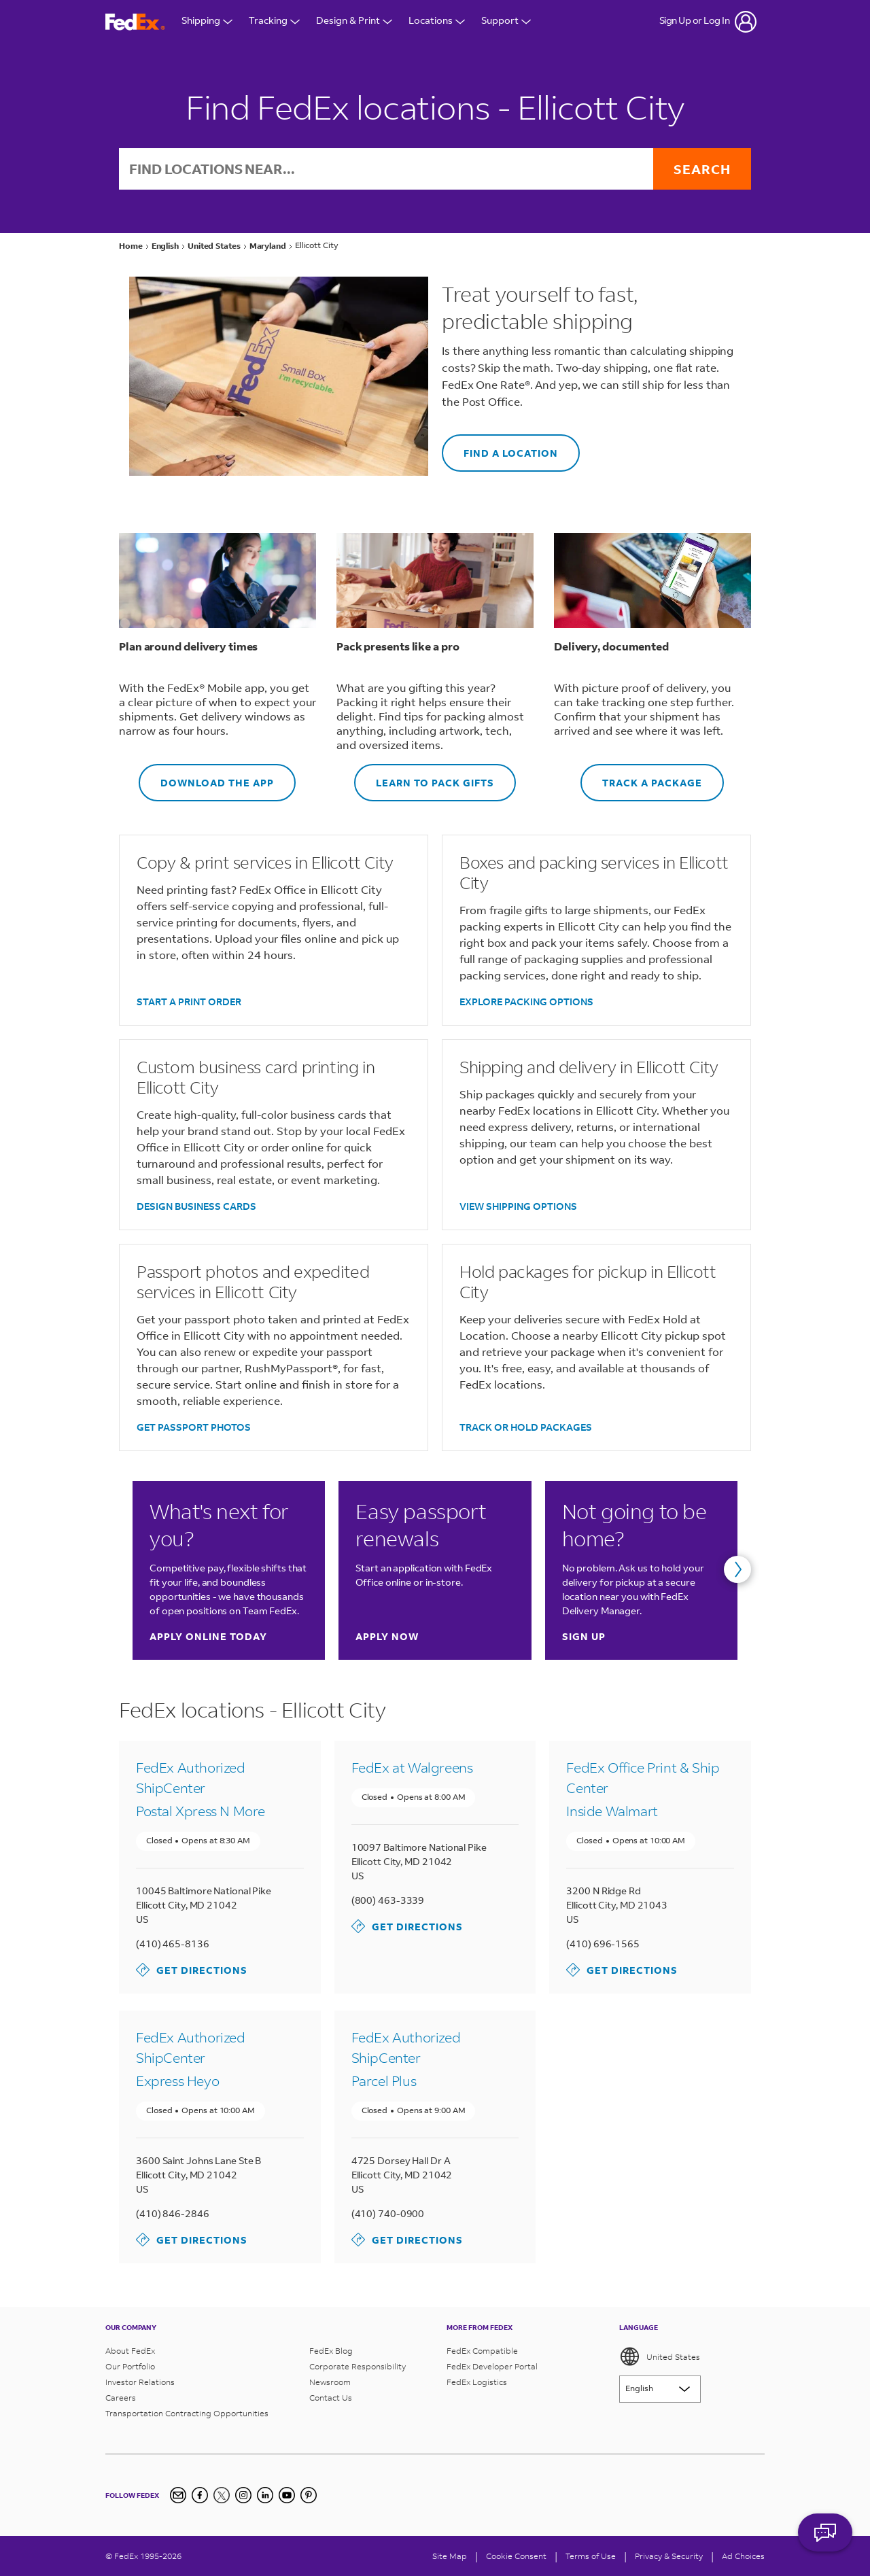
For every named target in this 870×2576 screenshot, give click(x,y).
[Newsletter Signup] (178, 2495)
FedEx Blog (331, 2351)
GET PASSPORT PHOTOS (194, 1427)
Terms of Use (591, 2556)
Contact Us (330, 2397)
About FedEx (130, 2351)
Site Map (449, 2556)
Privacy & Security (669, 2556)
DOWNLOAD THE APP (206, 776)
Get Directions (191, 1970)
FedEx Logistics (477, 2382)
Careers (120, 2397)
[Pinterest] (308, 2495)
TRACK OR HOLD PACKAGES (525, 1427)
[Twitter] (221, 2495)
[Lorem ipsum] (660, 2389)
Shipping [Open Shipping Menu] (206, 22)
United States (659, 2356)
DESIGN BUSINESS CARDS (196, 1206)
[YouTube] (287, 2495)
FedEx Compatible (482, 2351)
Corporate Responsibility (357, 2366)
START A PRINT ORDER (189, 1001)
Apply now (387, 1636)
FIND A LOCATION (500, 446)
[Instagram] (243, 2495)
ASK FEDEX (825, 2540)
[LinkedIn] (265, 2495)
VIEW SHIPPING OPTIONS (518, 1206)
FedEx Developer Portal (492, 2366)
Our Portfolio (130, 2366)
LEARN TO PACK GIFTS (424, 776)
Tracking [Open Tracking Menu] (274, 22)
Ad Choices (743, 2556)
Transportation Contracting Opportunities (186, 2413)
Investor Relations (140, 2382)
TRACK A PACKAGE (641, 776)
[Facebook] (200, 2495)
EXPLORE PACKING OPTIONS (526, 1001)
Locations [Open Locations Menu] (436, 22)
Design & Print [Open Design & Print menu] (354, 22)
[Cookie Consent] (516, 2556)
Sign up (584, 1636)
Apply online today (208, 1636)
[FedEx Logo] (135, 22)
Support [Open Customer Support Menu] (506, 22)
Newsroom (330, 2382)
